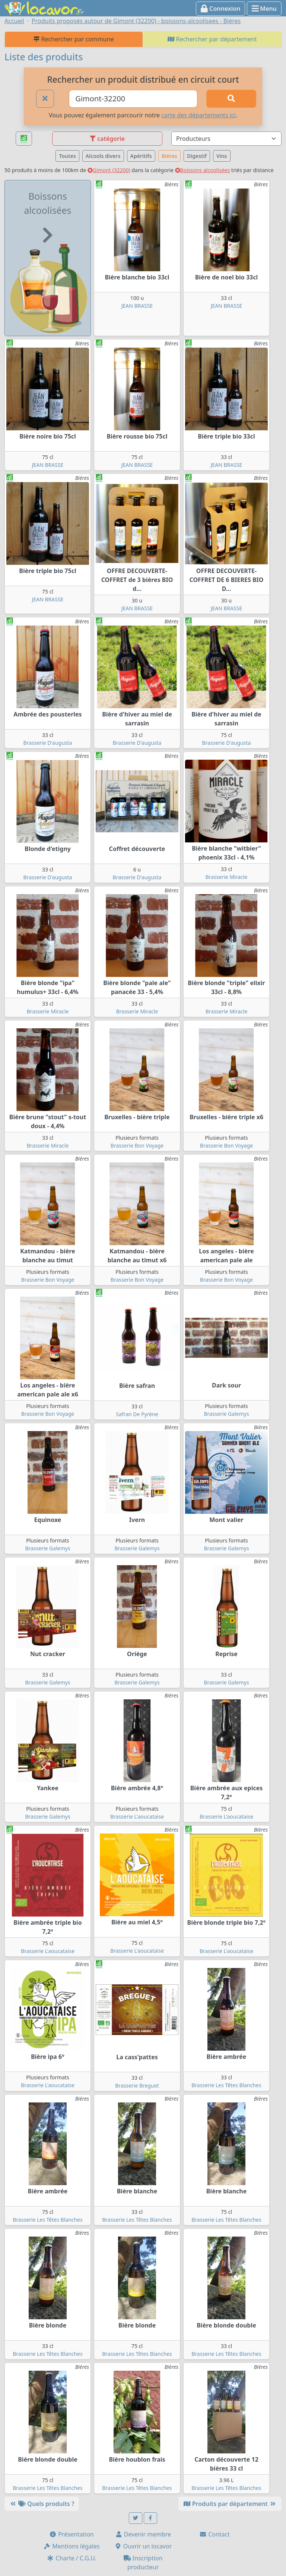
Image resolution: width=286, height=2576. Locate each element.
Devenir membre (143, 2534)
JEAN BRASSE (137, 305)
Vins (221, 155)
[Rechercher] (231, 99)
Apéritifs (141, 155)
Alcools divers (103, 155)
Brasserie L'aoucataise (137, 1816)
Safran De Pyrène (137, 1414)
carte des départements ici (198, 115)
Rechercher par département (212, 39)
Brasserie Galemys (226, 1413)
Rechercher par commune (74, 39)
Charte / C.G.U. (71, 2558)
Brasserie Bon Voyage (137, 1145)
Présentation (71, 2534)
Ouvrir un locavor (143, 2546)
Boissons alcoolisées (202, 170)
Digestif (197, 155)
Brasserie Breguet (137, 2085)
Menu (264, 8)
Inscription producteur (143, 2562)
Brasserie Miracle (227, 876)
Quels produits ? (41, 2504)
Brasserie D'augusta (47, 742)
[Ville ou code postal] (133, 99)
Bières (169, 155)
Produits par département (230, 2504)
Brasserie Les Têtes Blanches (226, 2085)
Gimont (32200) (109, 170)
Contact (214, 2534)
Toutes (67, 155)
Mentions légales (71, 2546)
